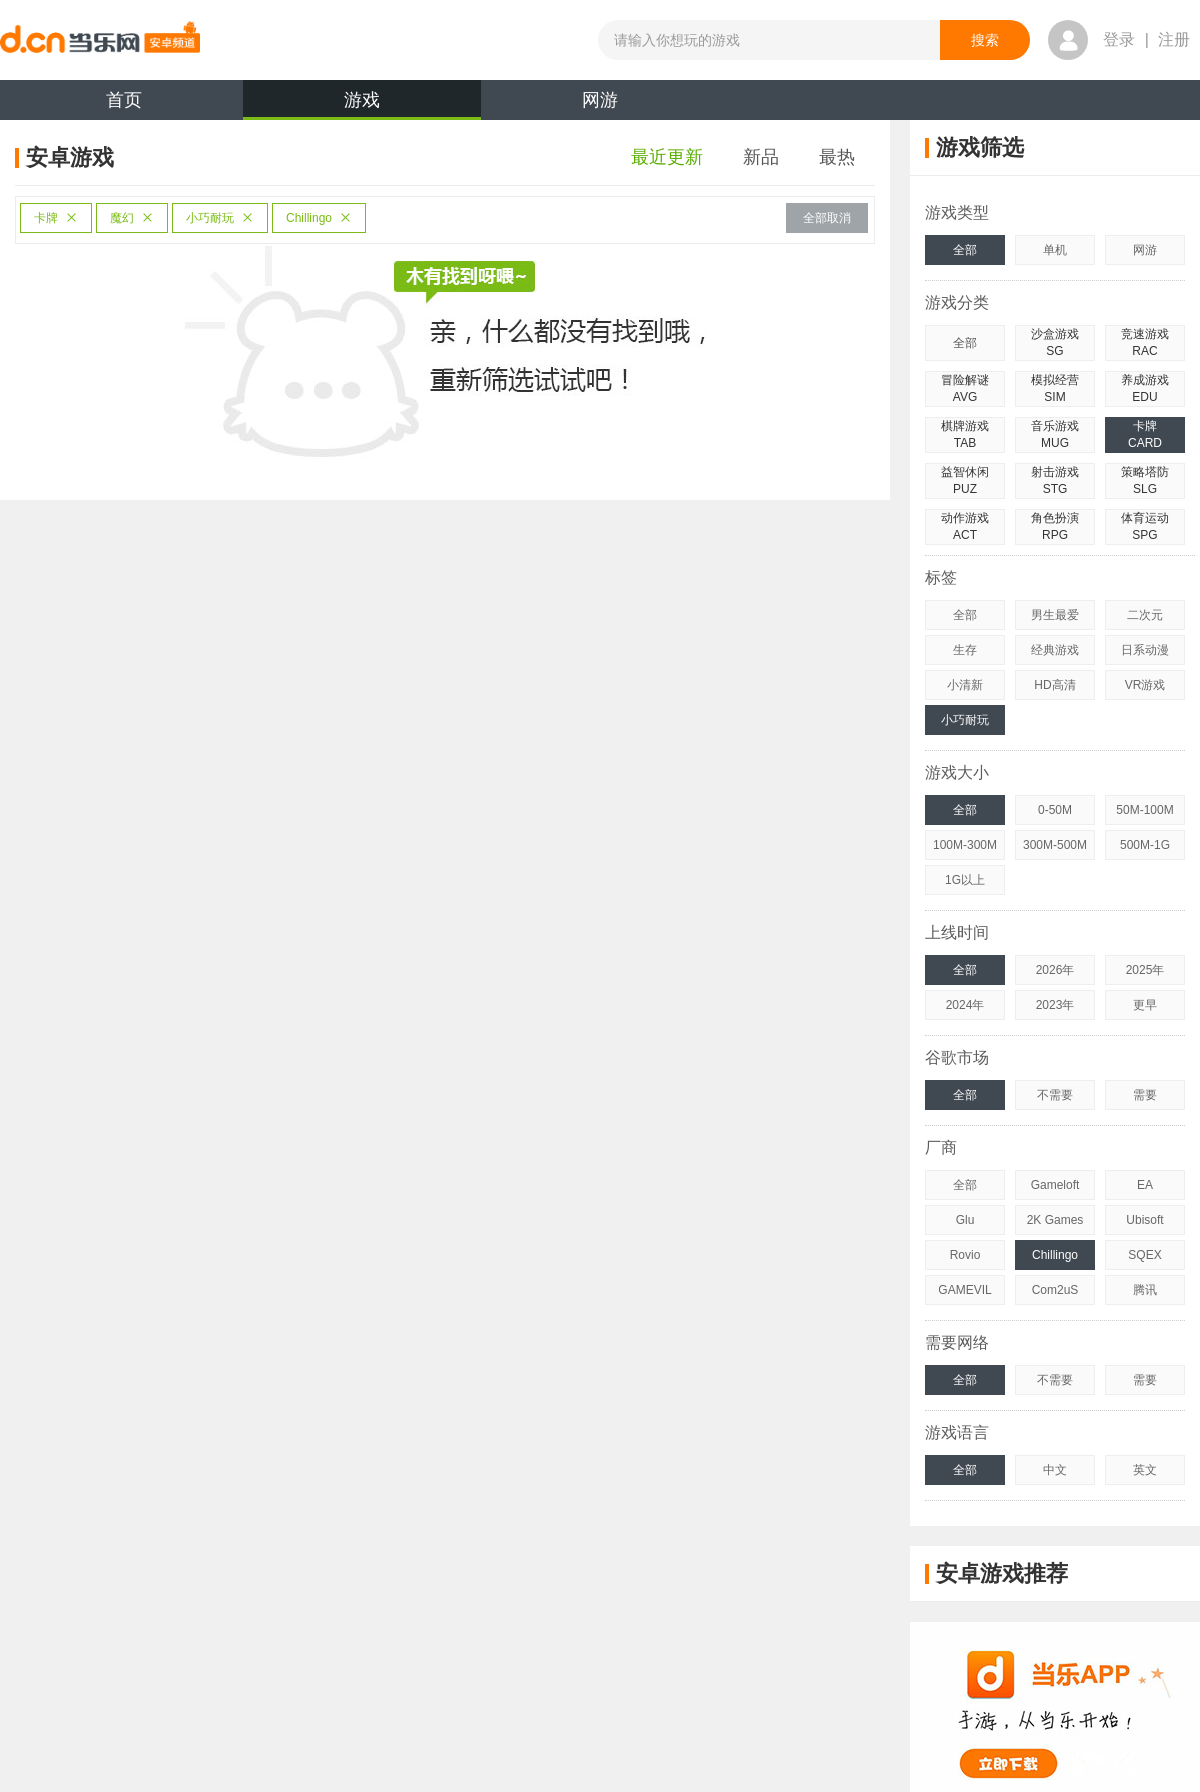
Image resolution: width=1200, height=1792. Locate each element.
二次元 (1145, 615)
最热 (837, 157)
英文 (1145, 1470)
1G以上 (965, 880)
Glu (965, 1220)
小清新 (965, 685)
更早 (1145, 1005)
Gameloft (1055, 1185)
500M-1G (1145, 845)
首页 (124, 100)
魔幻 (132, 218)
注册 (1174, 39)
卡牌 (56, 218)
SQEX (1144, 1255)
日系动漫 (1145, 650)
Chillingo (319, 218)
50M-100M (1144, 810)
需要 (1145, 1095)
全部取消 (827, 218)
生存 (965, 650)
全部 (965, 250)
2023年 (1055, 1005)
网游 (600, 100)
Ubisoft (1144, 1220)
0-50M (1055, 810)
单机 (1055, 250)
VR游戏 (1145, 685)
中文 (1055, 1470)
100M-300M (965, 845)
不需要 (1055, 1095)
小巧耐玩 (220, 218)
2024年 (965, 1005)
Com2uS (1055, 1290)
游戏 (362, 105)
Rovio (965, 1255)
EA (1145, 1185)
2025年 (1145, 970)
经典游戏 (1055, 650)
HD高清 (1054, 685)
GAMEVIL (964, 1290)
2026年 (1055, 970)
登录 (1119, 39)
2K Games (1055, 1220)
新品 (761, 157)
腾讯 (1145, 1290)
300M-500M (1055, 845)
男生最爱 (1055, 615)
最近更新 (667, 157)
